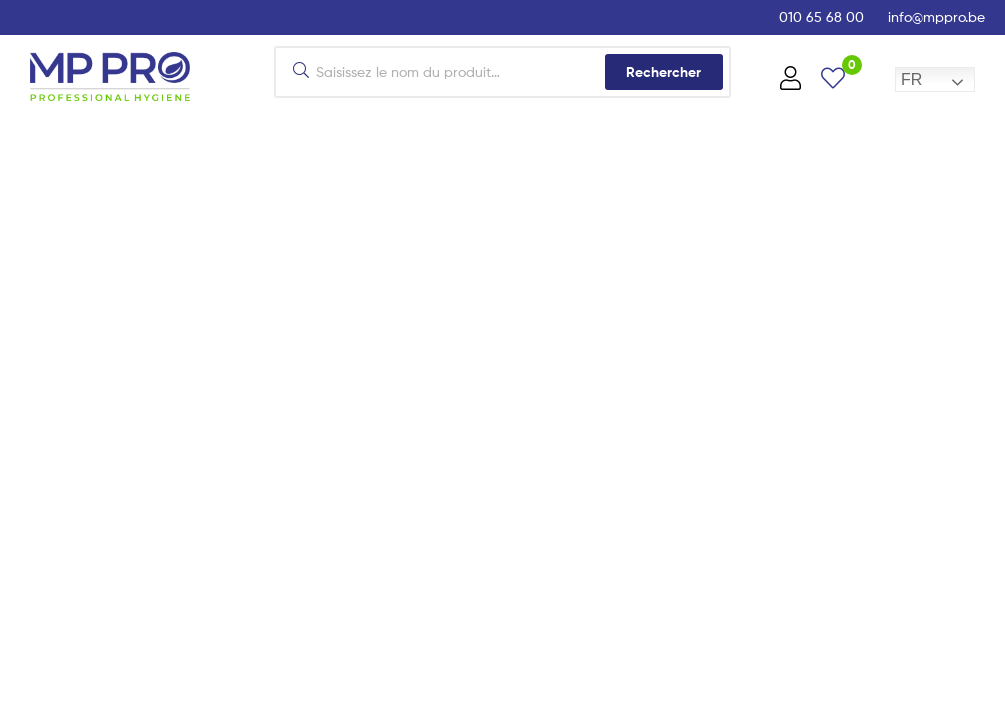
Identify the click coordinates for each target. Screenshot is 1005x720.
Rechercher (663, 72)
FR (911, 79)
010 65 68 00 (821, 16)
